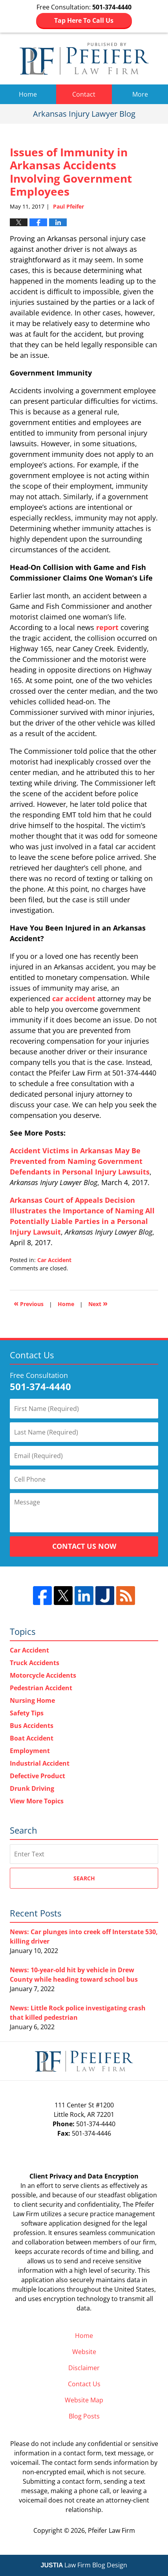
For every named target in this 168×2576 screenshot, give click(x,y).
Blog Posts (84, 2416)
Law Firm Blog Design (84, 2565)
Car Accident (54, 1260)
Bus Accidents (31, 1725)
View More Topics (37, 1801)
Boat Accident (31, 1738)
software (34, 2223)
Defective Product (37, 1776)
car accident (73, 998)
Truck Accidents (34, 1662)
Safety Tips (27, 1713)
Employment (30, 1750)
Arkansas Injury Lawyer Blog (84, 58)
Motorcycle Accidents (43, 1675)
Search (84, 1878)
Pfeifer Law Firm (111, 2530)
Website (84, 2351)
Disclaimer (84, 2367)
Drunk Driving (32, 1788)
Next (98, 1303)
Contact (83, 94)
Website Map (84, 2400)
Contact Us (84, 2384)
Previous (29, 1303)
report (107, 627)
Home (28, 94)
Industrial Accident (39, 1763)
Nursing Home (32, 1700)
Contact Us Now (84, 1546)
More (140, 94)
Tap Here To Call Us (83, 20)
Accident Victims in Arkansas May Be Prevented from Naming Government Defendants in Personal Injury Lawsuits (80, 1161)
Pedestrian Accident (41, 1688)
